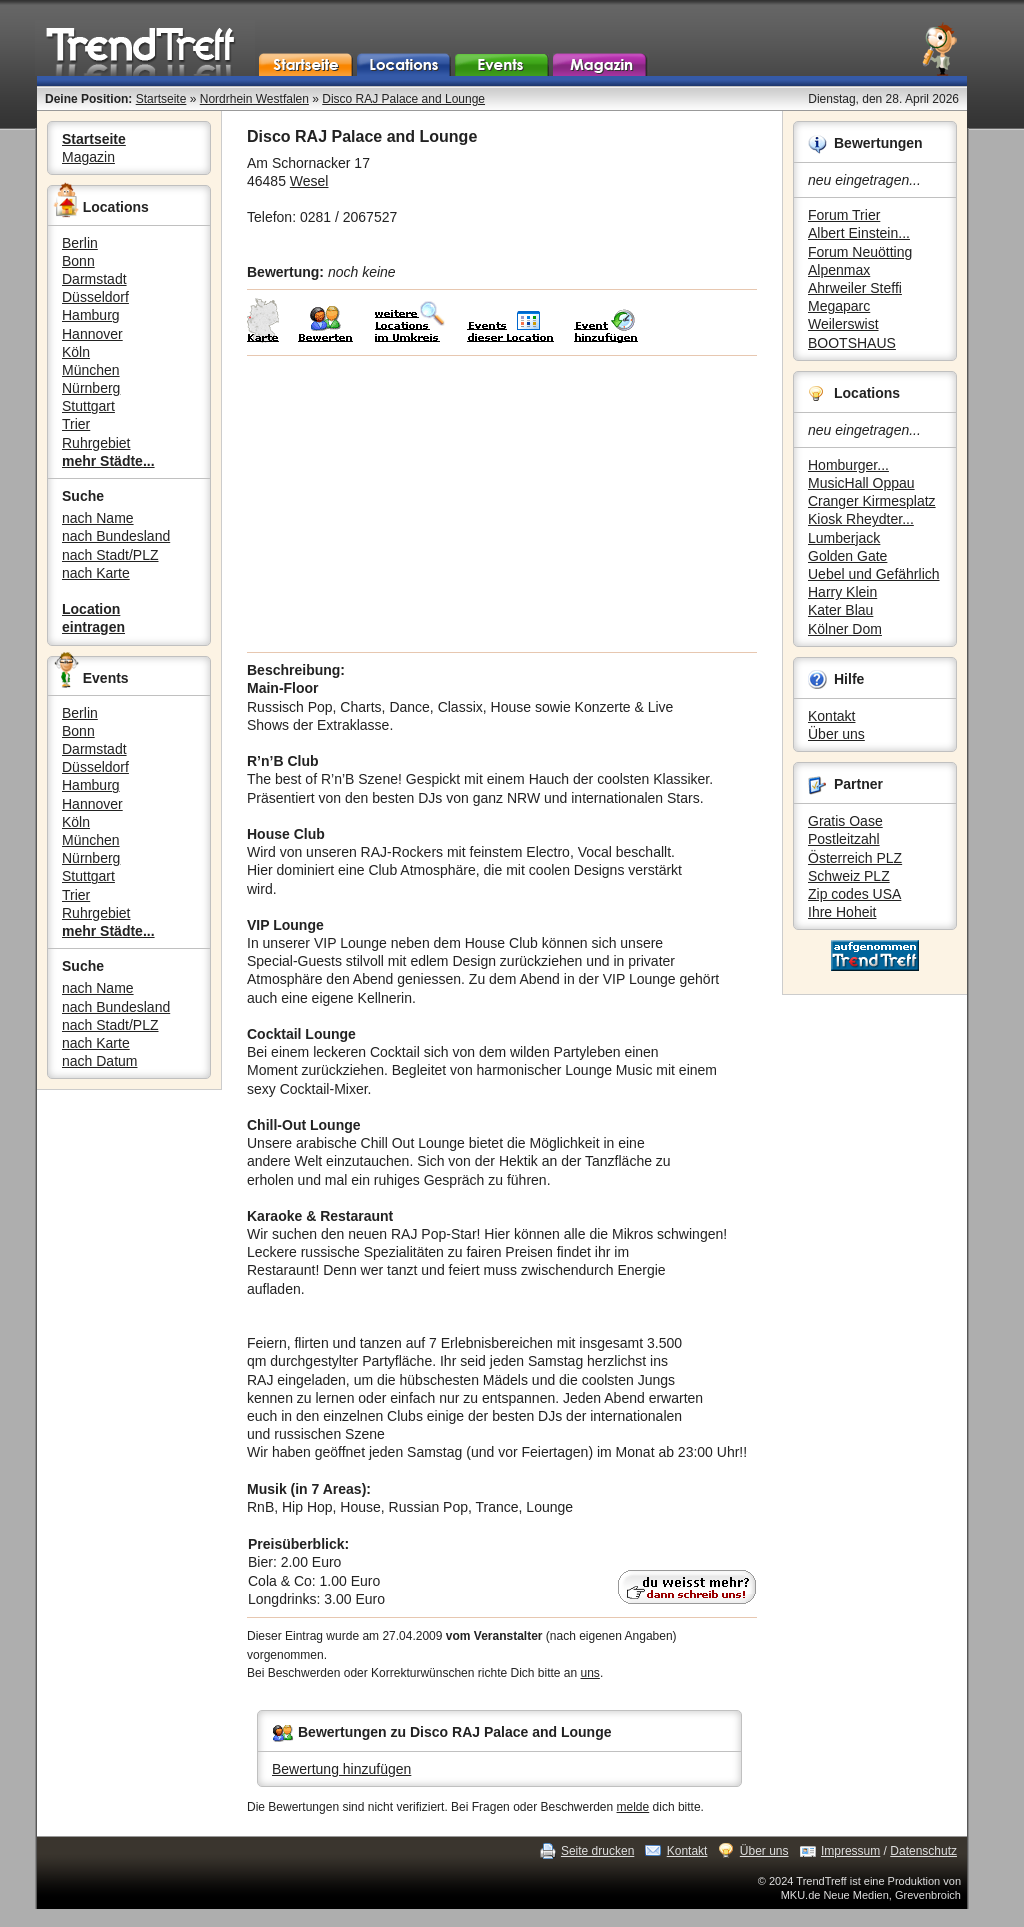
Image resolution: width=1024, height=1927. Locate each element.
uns (590, 1673)
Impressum (850, 1851)
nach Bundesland (116, 536)
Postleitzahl (844, 839)
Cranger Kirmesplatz (872, 501)
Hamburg (91, 315)
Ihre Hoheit (842, 912)
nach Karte (96, 573)
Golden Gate (847, 556)
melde (633, 1807)
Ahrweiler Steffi (855, 288)
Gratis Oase (845, 821)
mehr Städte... (108, 461)
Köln (76, 352)
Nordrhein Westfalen (254, 99)
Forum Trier (844, 215)
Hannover (92, 334)
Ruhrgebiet (96, 443)
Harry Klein (842, 592)
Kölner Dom (845, 629)
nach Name (98, 518)
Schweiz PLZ (849, 876)
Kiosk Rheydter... (861, 519)
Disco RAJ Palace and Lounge (403, 99)
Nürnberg (91, 388)
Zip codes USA (854, 894)
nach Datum (99, 1061)
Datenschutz (923, 1851)
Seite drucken (597, 1851)
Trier (76, 424)
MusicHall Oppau (861, 483)
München (91, 370)
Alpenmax (839, 270)
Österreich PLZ (855, 858)
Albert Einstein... (859, 233)
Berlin (80, 243)
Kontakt (831, 716)
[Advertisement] (502, 504)
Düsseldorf (95, 297)
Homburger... (848, 465)
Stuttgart (88, 406)
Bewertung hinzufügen (341, 1769)
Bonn (78, 261)
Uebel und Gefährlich (874, 574)
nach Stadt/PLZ (110, 555)
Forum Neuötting (860, 252)
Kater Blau (840, 610)
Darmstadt (94, 279)
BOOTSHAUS (852, 343)
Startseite (161, 99)
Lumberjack (844, 538)
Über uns (836, 734)
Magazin (88, 157)
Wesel (309, 181)
